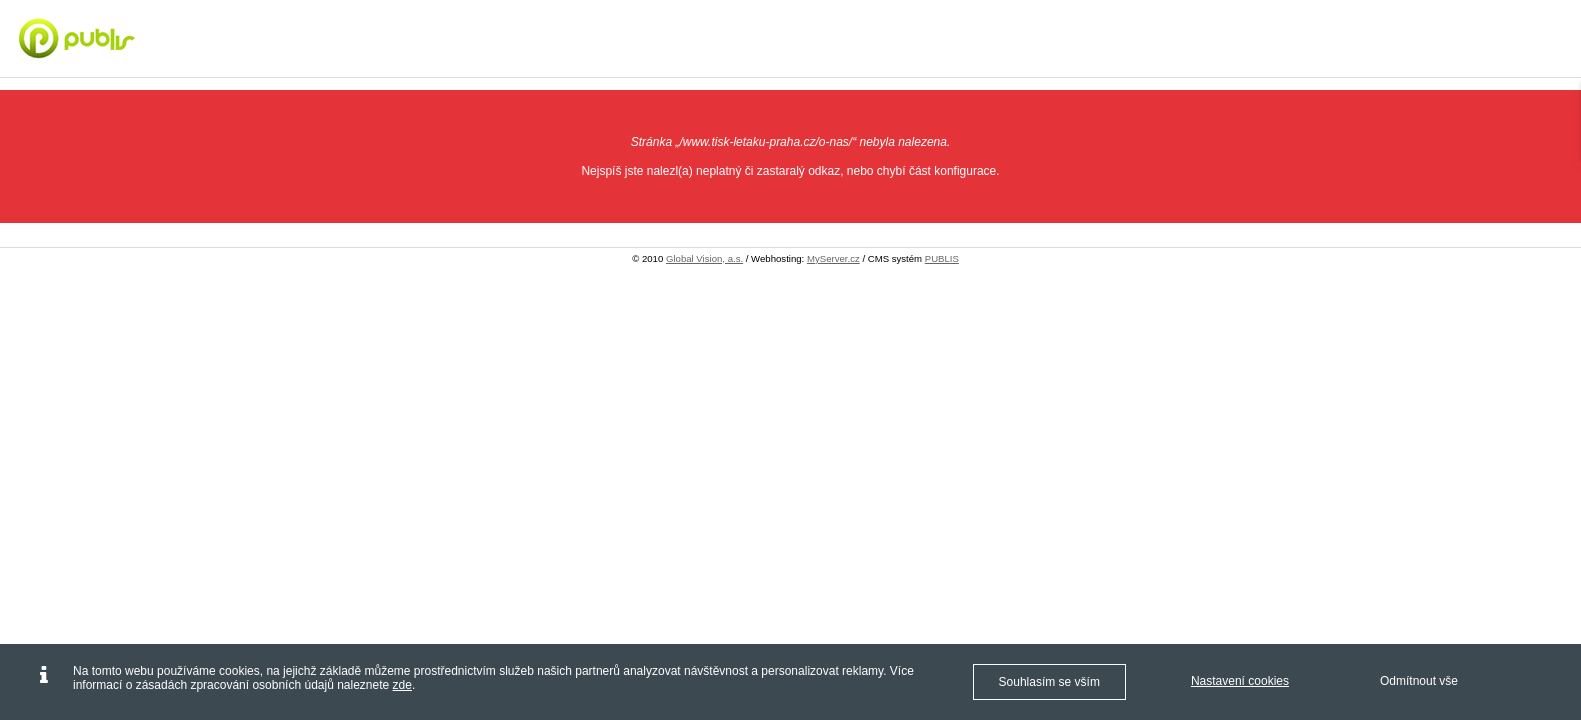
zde (402, 685)
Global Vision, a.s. (704, 258)
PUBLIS (942, 258)
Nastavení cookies (1240, 681)
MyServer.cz (833, 258)
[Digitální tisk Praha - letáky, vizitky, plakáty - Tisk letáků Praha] (134, 38)
